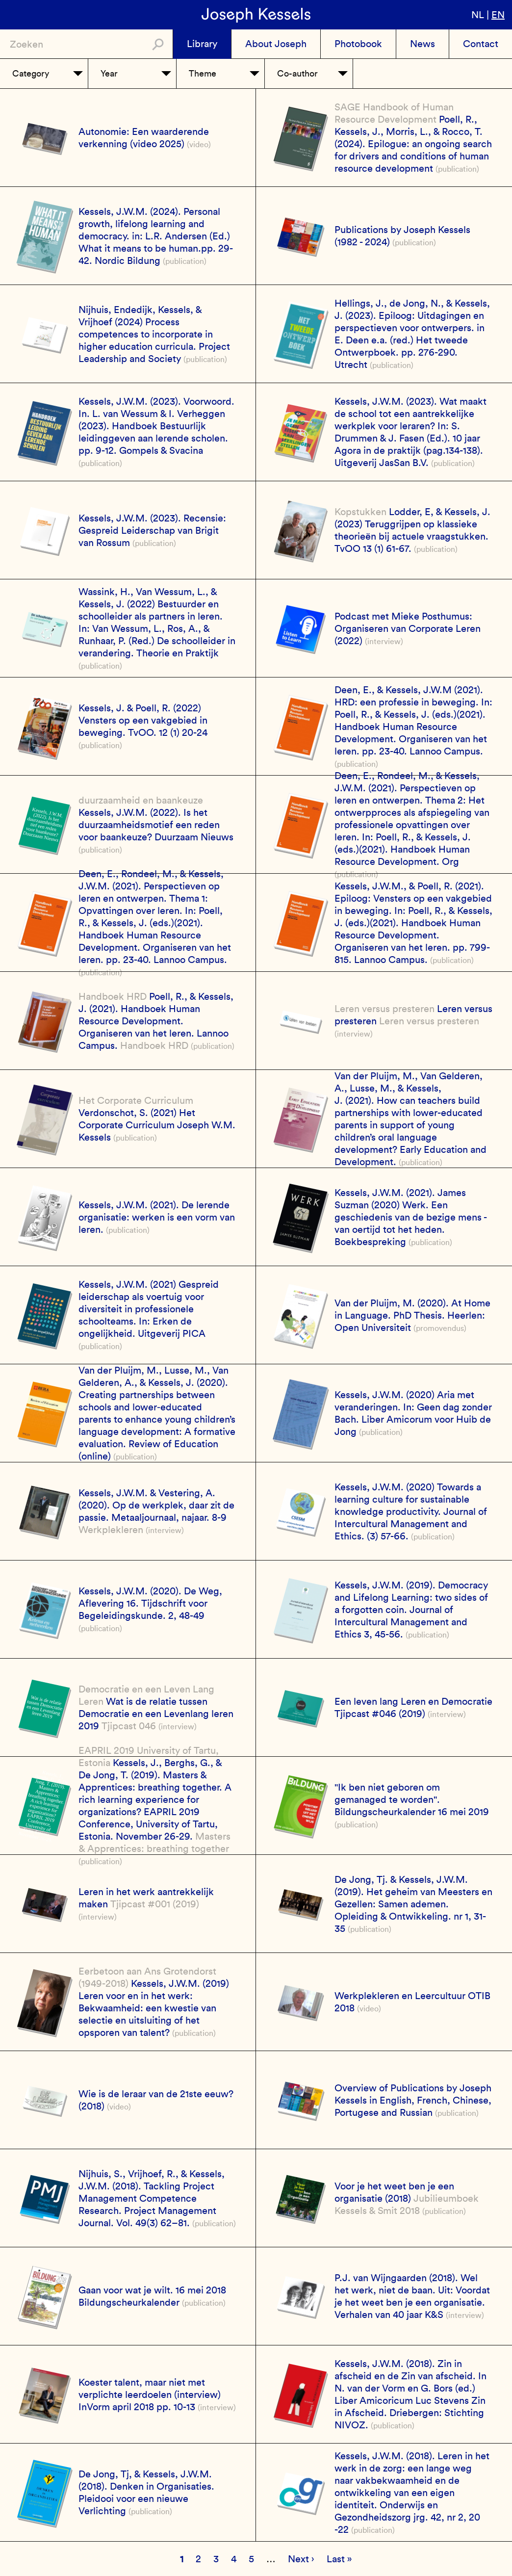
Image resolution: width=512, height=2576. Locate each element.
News (422, 44)
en (498, 15)
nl (477, 15)
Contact (480, 44)
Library (202, 44)
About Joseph (276, 44)
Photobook (358, 44)
